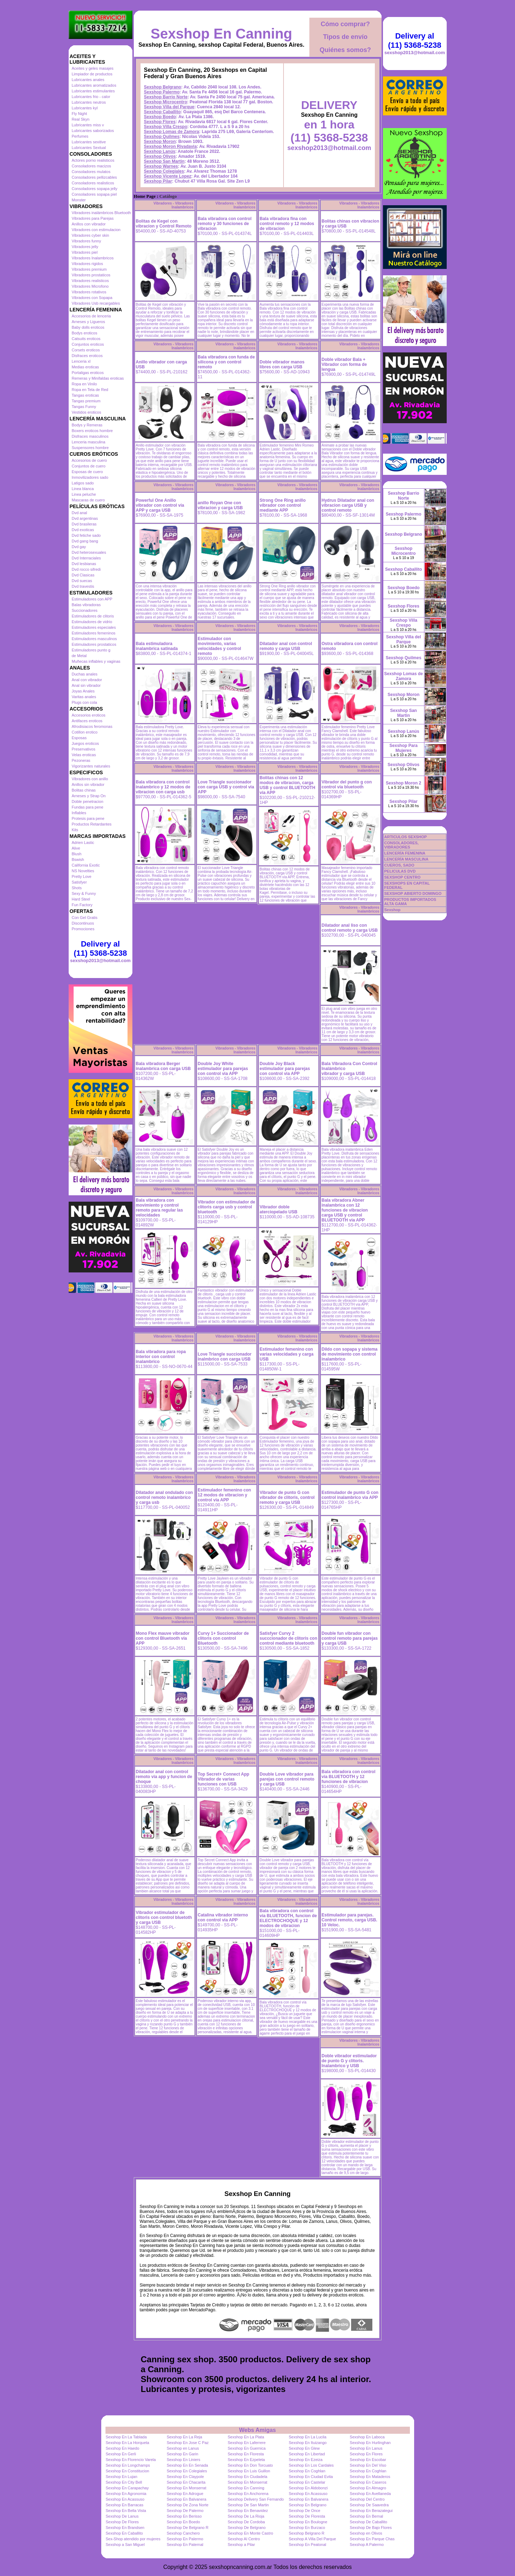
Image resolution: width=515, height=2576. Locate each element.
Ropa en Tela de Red (90, 389)
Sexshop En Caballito (124, 2533)
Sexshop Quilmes (162, 136)
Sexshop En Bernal (366, 2516)
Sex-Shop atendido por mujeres (133, 2539)
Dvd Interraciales (86, 558)
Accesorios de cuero (89, 460)
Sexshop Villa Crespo (166, 126)
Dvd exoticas (83, 530)
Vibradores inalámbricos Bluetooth (101, 213)
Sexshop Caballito (162, 111)
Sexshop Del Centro (367, 2499)
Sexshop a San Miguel (125, 2544)
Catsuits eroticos (86, 339)
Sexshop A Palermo (367, 2544)
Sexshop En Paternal (185, 2544)
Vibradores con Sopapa (92, 297)
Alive (76, 848)
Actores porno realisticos (93, 160)
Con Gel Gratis (85, 917)
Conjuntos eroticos (88, 344)
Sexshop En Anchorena (248, 2493)
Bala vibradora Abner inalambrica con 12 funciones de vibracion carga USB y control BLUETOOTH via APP (345, 1210)
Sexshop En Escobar (368, 2459)
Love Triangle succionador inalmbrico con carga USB (225, 1357)
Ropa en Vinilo (84, 384)
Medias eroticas (85, 367)
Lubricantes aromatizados (94, 85)
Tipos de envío (345, 36)
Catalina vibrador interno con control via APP (223, 1917)
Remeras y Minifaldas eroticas (98, 378)
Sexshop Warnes (161, 166)
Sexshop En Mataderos (370, 2476)
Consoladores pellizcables (94, 177)
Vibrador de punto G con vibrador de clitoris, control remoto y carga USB (287, 1497)
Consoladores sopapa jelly (95, 188)
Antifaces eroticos (87, 721)
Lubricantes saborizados (93, 130)
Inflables (79, 813)
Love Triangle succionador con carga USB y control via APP (226, 787)
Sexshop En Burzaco (307, 2527)
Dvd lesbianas (84, 564)
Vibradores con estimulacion (96, 230)
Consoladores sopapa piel (94, 194)
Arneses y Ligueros (88, 322)
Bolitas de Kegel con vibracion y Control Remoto (163, 224)
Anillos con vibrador (89, 224)
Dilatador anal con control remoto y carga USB (286, 646)
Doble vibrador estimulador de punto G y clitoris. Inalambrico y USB (349, 2060)
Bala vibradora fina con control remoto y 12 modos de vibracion (287, 223)
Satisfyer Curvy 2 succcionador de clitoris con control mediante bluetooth (288, 1638)
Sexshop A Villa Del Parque (312, 2539)
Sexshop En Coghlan (307, 2471)
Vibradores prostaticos (91, 275)
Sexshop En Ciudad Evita (311, 2476)
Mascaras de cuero (88, 500)
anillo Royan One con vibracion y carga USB (220, 505)
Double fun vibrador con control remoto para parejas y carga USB (350, 1638)
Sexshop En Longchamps (128, 2465)
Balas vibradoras (86, 605)
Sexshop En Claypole (185, 2476)
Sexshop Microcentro (165, 101)
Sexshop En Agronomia (126, 2493)
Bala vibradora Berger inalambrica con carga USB (163, 1066)
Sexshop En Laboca (367, 2437)
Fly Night (79, 113)
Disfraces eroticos (87, 355)
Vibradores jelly (85, 247)
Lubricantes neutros (89, 102)
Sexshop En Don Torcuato (250, 2465)
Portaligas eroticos (88, 372)
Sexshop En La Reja (184, 2437)
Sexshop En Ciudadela (247, 2476)
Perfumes (80, 136)
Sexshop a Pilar (241, 2544)
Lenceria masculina (88, 442)
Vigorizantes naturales (91, 766)
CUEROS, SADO (399, 865)
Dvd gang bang (85, 541)
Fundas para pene (87, 807)
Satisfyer (79, 882)
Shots (77, 888)
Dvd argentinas (85, 518)
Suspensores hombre (90, 447)
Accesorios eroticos (88, 715)
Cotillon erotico (85, 732)
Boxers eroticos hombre (92, 431)
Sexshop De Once (304, 2510)
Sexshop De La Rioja (246, 2516)
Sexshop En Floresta (246, 2454)
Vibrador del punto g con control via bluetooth (347, 784)
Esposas (79, 738)
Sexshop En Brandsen (125, 2527)
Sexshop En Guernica (246, 2448)
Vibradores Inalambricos (93, 258)
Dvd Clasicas (83, 575)
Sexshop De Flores (122, 2522)
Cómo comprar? (345, 24)
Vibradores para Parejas (93, 218)
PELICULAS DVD (400, 871)
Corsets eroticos (86, 350)
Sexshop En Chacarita (186, 2482)
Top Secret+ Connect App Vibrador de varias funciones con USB (224, 1779)
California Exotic (86, 865)
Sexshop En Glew (304, 2448)
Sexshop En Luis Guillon (249, 2471)
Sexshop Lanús (160, 151)
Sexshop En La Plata (246, 2437)
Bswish (78, 859)
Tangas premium (86, 401)
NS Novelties (83, 871)
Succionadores (85, 610)
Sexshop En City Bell (124, 2482)
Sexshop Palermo (162, 92)
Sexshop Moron (160, 141)
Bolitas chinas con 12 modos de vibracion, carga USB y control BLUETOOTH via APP (287, 785)
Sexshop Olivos (160, 156)
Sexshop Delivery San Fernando (256, 2499)
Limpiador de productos (92, 74)
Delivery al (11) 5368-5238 (100, 948)
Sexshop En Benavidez (248, 2510)
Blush (77, 854)
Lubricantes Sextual (89, 147)
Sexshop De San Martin (248, 2505)
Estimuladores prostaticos (94, 644)
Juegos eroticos (85, 743)
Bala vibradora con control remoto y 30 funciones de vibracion (225, 223)
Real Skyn (81, 119)
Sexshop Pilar (158, 181)
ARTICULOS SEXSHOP (405, 837)
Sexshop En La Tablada (126, 2437)
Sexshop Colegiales (164, 171)
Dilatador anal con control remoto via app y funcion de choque (164, 1776)
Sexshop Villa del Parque (169, 106)
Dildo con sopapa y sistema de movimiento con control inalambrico (350, 1354)
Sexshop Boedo (160, 116)
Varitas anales (84, 697)
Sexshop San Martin (164, 161)
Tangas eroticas (85, 395)
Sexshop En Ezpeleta (246, 2459)
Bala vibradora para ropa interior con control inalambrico (161, 1356)
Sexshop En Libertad (307, 2454)
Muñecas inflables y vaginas (96, 661)
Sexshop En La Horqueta (127, 2442)
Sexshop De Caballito (368, 2522)
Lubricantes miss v (88, 125)
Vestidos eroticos (86, 412)
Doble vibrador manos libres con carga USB (282, 364)
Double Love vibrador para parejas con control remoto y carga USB (287, 1779)
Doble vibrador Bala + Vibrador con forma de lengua (344, 364)
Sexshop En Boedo (183, 2522)
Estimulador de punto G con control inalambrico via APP (350, 1495)
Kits (75, 830)
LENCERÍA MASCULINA (406, 859)
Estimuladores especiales (94, 627)
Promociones (83, 929)
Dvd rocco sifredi (86, 569)
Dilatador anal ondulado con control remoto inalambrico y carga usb (164, 1497)
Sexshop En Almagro (368, 2488)
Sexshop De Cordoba (246, 2522)
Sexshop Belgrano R (307, 2533)
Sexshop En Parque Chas (372, 2539)
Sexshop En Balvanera (186, 2499)
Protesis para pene (88, 818)
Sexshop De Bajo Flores (371, 2527)
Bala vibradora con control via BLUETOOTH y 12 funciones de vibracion (349, 1776)
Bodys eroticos (84, 333)
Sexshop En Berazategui (371, 2510)
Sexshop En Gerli (121, 2454)
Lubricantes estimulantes (93, 91)
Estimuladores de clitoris (93, 616)
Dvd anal (79, 513)
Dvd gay (79, 547)
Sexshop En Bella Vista (126, 2510)
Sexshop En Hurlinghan (370, 2442)
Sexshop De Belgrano (246, 2527)
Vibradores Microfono (90, 286)
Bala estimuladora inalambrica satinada (157, 646)
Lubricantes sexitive (89, 142)
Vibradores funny (86, 241)
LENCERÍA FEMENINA (404, 853)
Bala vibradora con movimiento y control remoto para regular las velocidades (159, 1208)
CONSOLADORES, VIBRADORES (401, 845)
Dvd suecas (82, 581)
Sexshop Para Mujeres (403, 748)
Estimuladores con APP (92, 599)
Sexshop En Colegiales (187, 2471)
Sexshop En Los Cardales (311, 2465)
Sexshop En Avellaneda (370, 2493)
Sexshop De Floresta (307, 2516)
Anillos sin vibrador (88, 784)
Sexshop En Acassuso (308, 2493)
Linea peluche (84, 494)
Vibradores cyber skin (90, 235)
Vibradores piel (85, 252)
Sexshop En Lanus (366, 2448)
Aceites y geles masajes (93, 68)
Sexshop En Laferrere (246, 2442)
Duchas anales (85, 674)
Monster (79, 200)
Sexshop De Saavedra (369, 2505)
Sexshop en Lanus (183, 2448)
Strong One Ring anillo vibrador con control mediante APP (283, 505)
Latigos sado (83, 483)
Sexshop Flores (160, 121)
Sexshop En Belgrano (307, 2505)
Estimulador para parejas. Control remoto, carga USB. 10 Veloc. (349, 1920)
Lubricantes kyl (85, 108)
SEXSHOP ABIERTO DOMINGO (413, 893)
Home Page (145, 196)
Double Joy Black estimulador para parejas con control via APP (285, 1068)
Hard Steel (81, 899)
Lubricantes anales (88, 79)
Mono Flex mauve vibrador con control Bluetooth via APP (163, 1638)
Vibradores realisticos (90, 280)
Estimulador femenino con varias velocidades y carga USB (287, 1354)
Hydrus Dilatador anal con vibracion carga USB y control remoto (348, 505)
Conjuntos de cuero (88, 466)
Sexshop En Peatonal (307, 2544)
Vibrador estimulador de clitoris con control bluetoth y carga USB (164, 1917)
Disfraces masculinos (90, 436)
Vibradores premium (89, 269)
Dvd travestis (83, 586)
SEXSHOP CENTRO (402, 877)
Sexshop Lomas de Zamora (171, 131)
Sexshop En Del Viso (368, 2465)
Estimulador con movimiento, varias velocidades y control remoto (219, 646)
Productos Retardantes (92, 824)
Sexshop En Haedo (122, 2448)
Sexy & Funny (84, 893)
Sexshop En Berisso (184, 2516)
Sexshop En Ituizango (308, 2442)
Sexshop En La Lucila (307, 2437)
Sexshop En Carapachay (127, 2488)
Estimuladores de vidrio (92, 622)
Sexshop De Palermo (185, 2510)
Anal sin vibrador (86, 685)
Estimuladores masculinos (94, 639)
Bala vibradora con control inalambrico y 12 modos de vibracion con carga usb (163, 787)
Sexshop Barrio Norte (166, 96)
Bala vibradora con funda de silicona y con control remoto (226, 362)
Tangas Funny (84, 406)
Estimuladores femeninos (94, 633)
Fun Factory (82, 905)
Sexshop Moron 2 (403, 783)
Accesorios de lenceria (91, 316)
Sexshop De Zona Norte (187, 2505)
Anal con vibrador (87, 680)
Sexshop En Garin (182, 2454)
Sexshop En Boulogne (308, 2522)
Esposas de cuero (87, 472)
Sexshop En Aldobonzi (308, 2488)
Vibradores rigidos (87, 263)
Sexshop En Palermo (185, 2539)
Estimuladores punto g (91, 650)
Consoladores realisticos (93, 183)
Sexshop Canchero (183, 2533)
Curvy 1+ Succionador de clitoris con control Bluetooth (223, 1638)
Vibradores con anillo (90, 779)
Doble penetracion (87, 801)
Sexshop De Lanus (122, 2516)
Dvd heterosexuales (89, 552)
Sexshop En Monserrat (247, 2482)
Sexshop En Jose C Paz (188, 2442)
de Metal (79, 656)
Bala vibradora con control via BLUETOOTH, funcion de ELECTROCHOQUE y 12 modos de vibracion (288, 1918)
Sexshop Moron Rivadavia (170, 146)
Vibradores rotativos (89, 292)
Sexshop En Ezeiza (305, 2459)
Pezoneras (81, 760)
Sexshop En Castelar (307, 2482)
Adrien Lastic (83, 842)
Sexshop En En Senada (187, 2465)
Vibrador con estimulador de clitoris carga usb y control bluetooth (226, 1207)
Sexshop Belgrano (162, 87)
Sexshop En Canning (221, 33)
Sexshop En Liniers (183, 2459)
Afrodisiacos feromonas (92, 726)
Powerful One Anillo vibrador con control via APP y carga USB (160, 505)
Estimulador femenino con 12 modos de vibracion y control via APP (224, 1495)
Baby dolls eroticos (88, 327)
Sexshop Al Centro (244, 2539)
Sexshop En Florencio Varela (131, 2459)
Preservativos (84, 749)
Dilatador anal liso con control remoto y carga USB (350, 928)
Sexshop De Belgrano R (187, 2527)
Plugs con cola (84, 702)
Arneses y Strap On (89, 796)
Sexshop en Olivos (366, 2533)
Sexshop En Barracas (124, 2505)
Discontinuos (83, 923)
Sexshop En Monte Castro (250, 2533)
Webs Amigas (257, 2430)
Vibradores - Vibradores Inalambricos (173, 205)
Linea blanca (83, 489)
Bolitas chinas (84, 790)
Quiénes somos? (345, 49)
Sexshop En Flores (366, 2454)
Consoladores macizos (91, 166)
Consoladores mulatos (91, 171)
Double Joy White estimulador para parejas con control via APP (223, 1068)
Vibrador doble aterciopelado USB (279, 1209)
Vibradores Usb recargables (96, 303)
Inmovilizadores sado (90, 477)
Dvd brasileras (84, 524)
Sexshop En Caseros (368, 2482)
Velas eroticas (84, 755)
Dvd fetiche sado (86, 535)
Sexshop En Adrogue (185, 2493)
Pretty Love (82, 876)
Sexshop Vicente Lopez (167, 176)
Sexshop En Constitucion (127, 2471)
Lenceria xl (81, 361)
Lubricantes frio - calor (91, 96)
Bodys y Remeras (87, 425)
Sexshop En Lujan (121, 2476)
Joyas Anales (83, 691)
